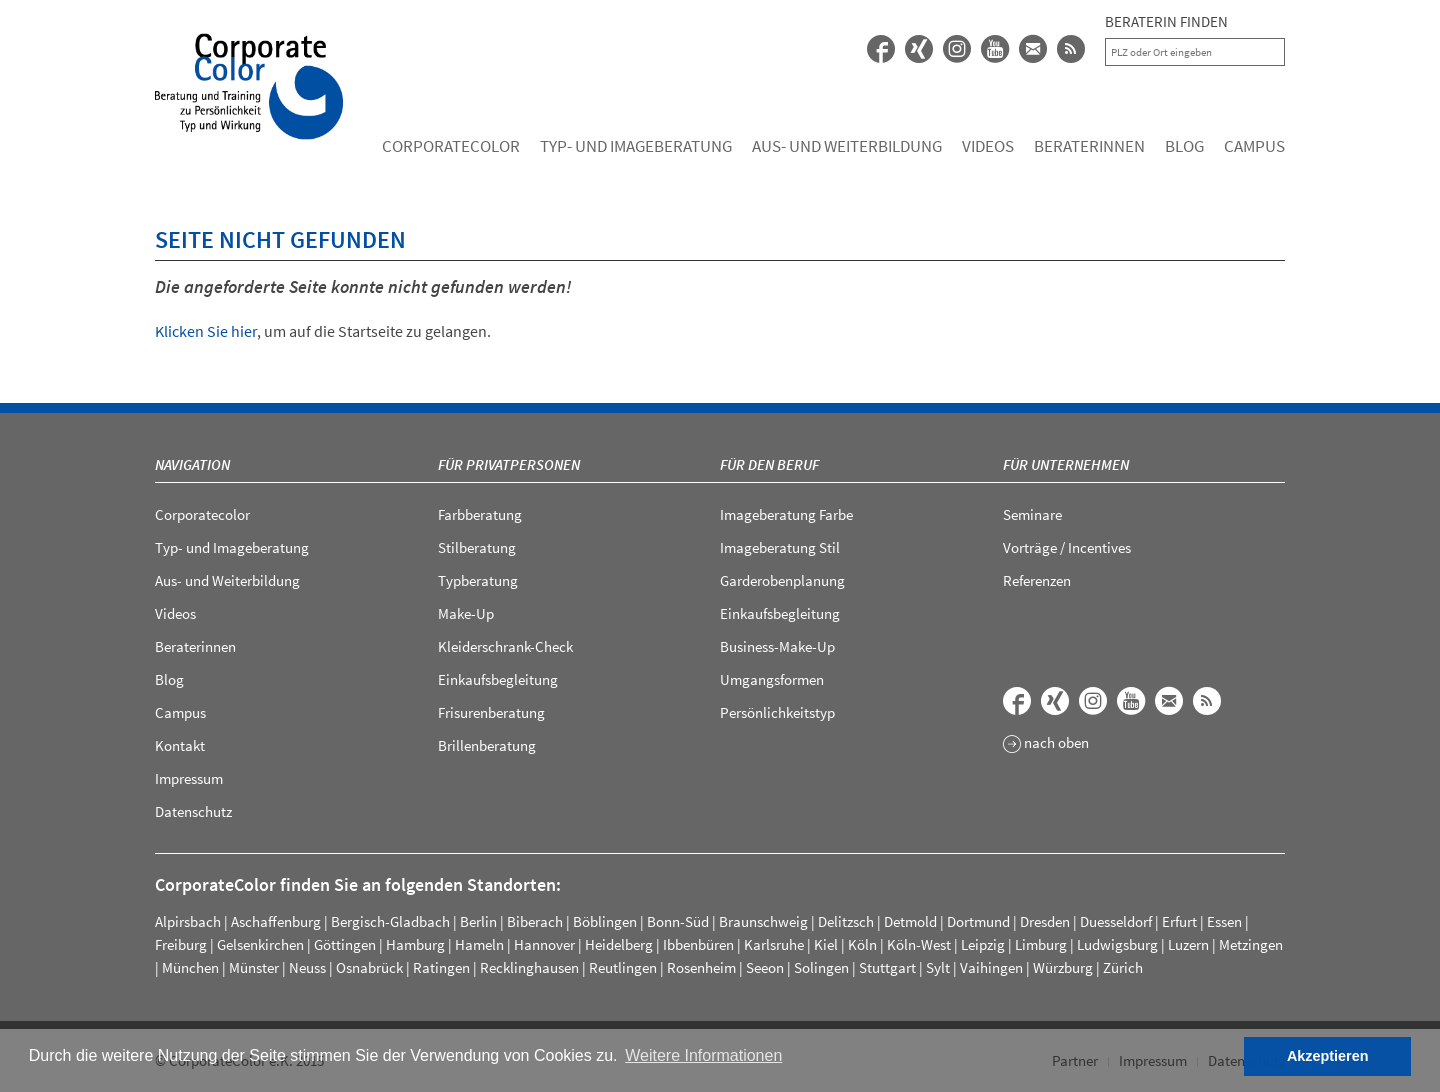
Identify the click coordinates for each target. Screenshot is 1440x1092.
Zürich (1123, 967)
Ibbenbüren (698, 944)
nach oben (1046, 744)
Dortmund (978, 921)
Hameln (479, 944)
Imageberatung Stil (780, 547)
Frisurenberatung (491, 712)
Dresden (1045, 921)
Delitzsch (846, 921)
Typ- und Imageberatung (636, 146)
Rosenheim (701, 967)
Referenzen (1037, 580)
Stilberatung (477, 547)
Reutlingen (623, 967)
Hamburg (415, 944)
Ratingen (441, 967)
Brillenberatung (487, 745)
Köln (862, 944)
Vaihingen (991, 967)
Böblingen (605, 921)
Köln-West (919, 944)
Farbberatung (480, 514)
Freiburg (181, 944)
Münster (254, 967)
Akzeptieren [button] (1328, 1056)
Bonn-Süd (678, 921)
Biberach (535, 921)
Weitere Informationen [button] (703, 1055)
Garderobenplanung (782, 580)
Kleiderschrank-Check (505, 646)
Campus (1254, 146)
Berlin (478, 921)
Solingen (821, 967)
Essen (1224, 921)
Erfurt (1179, 921)
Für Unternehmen (1066, 464)
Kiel (826, 944)
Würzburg (1063, 967)
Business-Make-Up (777, 646)
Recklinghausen (529, 967)
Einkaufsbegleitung (498, 679)
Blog (1184, 146)
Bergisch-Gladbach (390, 921)
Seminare (1032, 514)
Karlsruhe (774, 944)
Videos (988, 146)
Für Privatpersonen (509, 464)
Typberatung (478, 580)
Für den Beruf (769, 464)
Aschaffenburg (276, 921)
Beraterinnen (1089, 146)
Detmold (910, 921)
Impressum (189, 778)
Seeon (765, 967)
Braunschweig (763, 921)
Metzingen (1251, 944)
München (190, 967)
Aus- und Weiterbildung (847, 146)
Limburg (1041, 944)
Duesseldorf (1116, 921)
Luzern (1188, 944)
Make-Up (466, 613)
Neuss (307, 967)
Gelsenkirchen (260, 944)
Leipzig (983, 944)
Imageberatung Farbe (786, 514)
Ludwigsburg (1117, 944)
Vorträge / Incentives (1067, 547)
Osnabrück (369, 967)
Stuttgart (887, 967)
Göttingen (345, 944)
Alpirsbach (188, 921)
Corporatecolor (451, 146)
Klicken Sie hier (206, 331)
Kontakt (180, 745)
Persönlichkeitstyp (777, 712)
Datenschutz (193, 811)
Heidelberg (619, 944)
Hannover (544, 944)
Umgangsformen (772, 679)
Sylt (938, 967)
